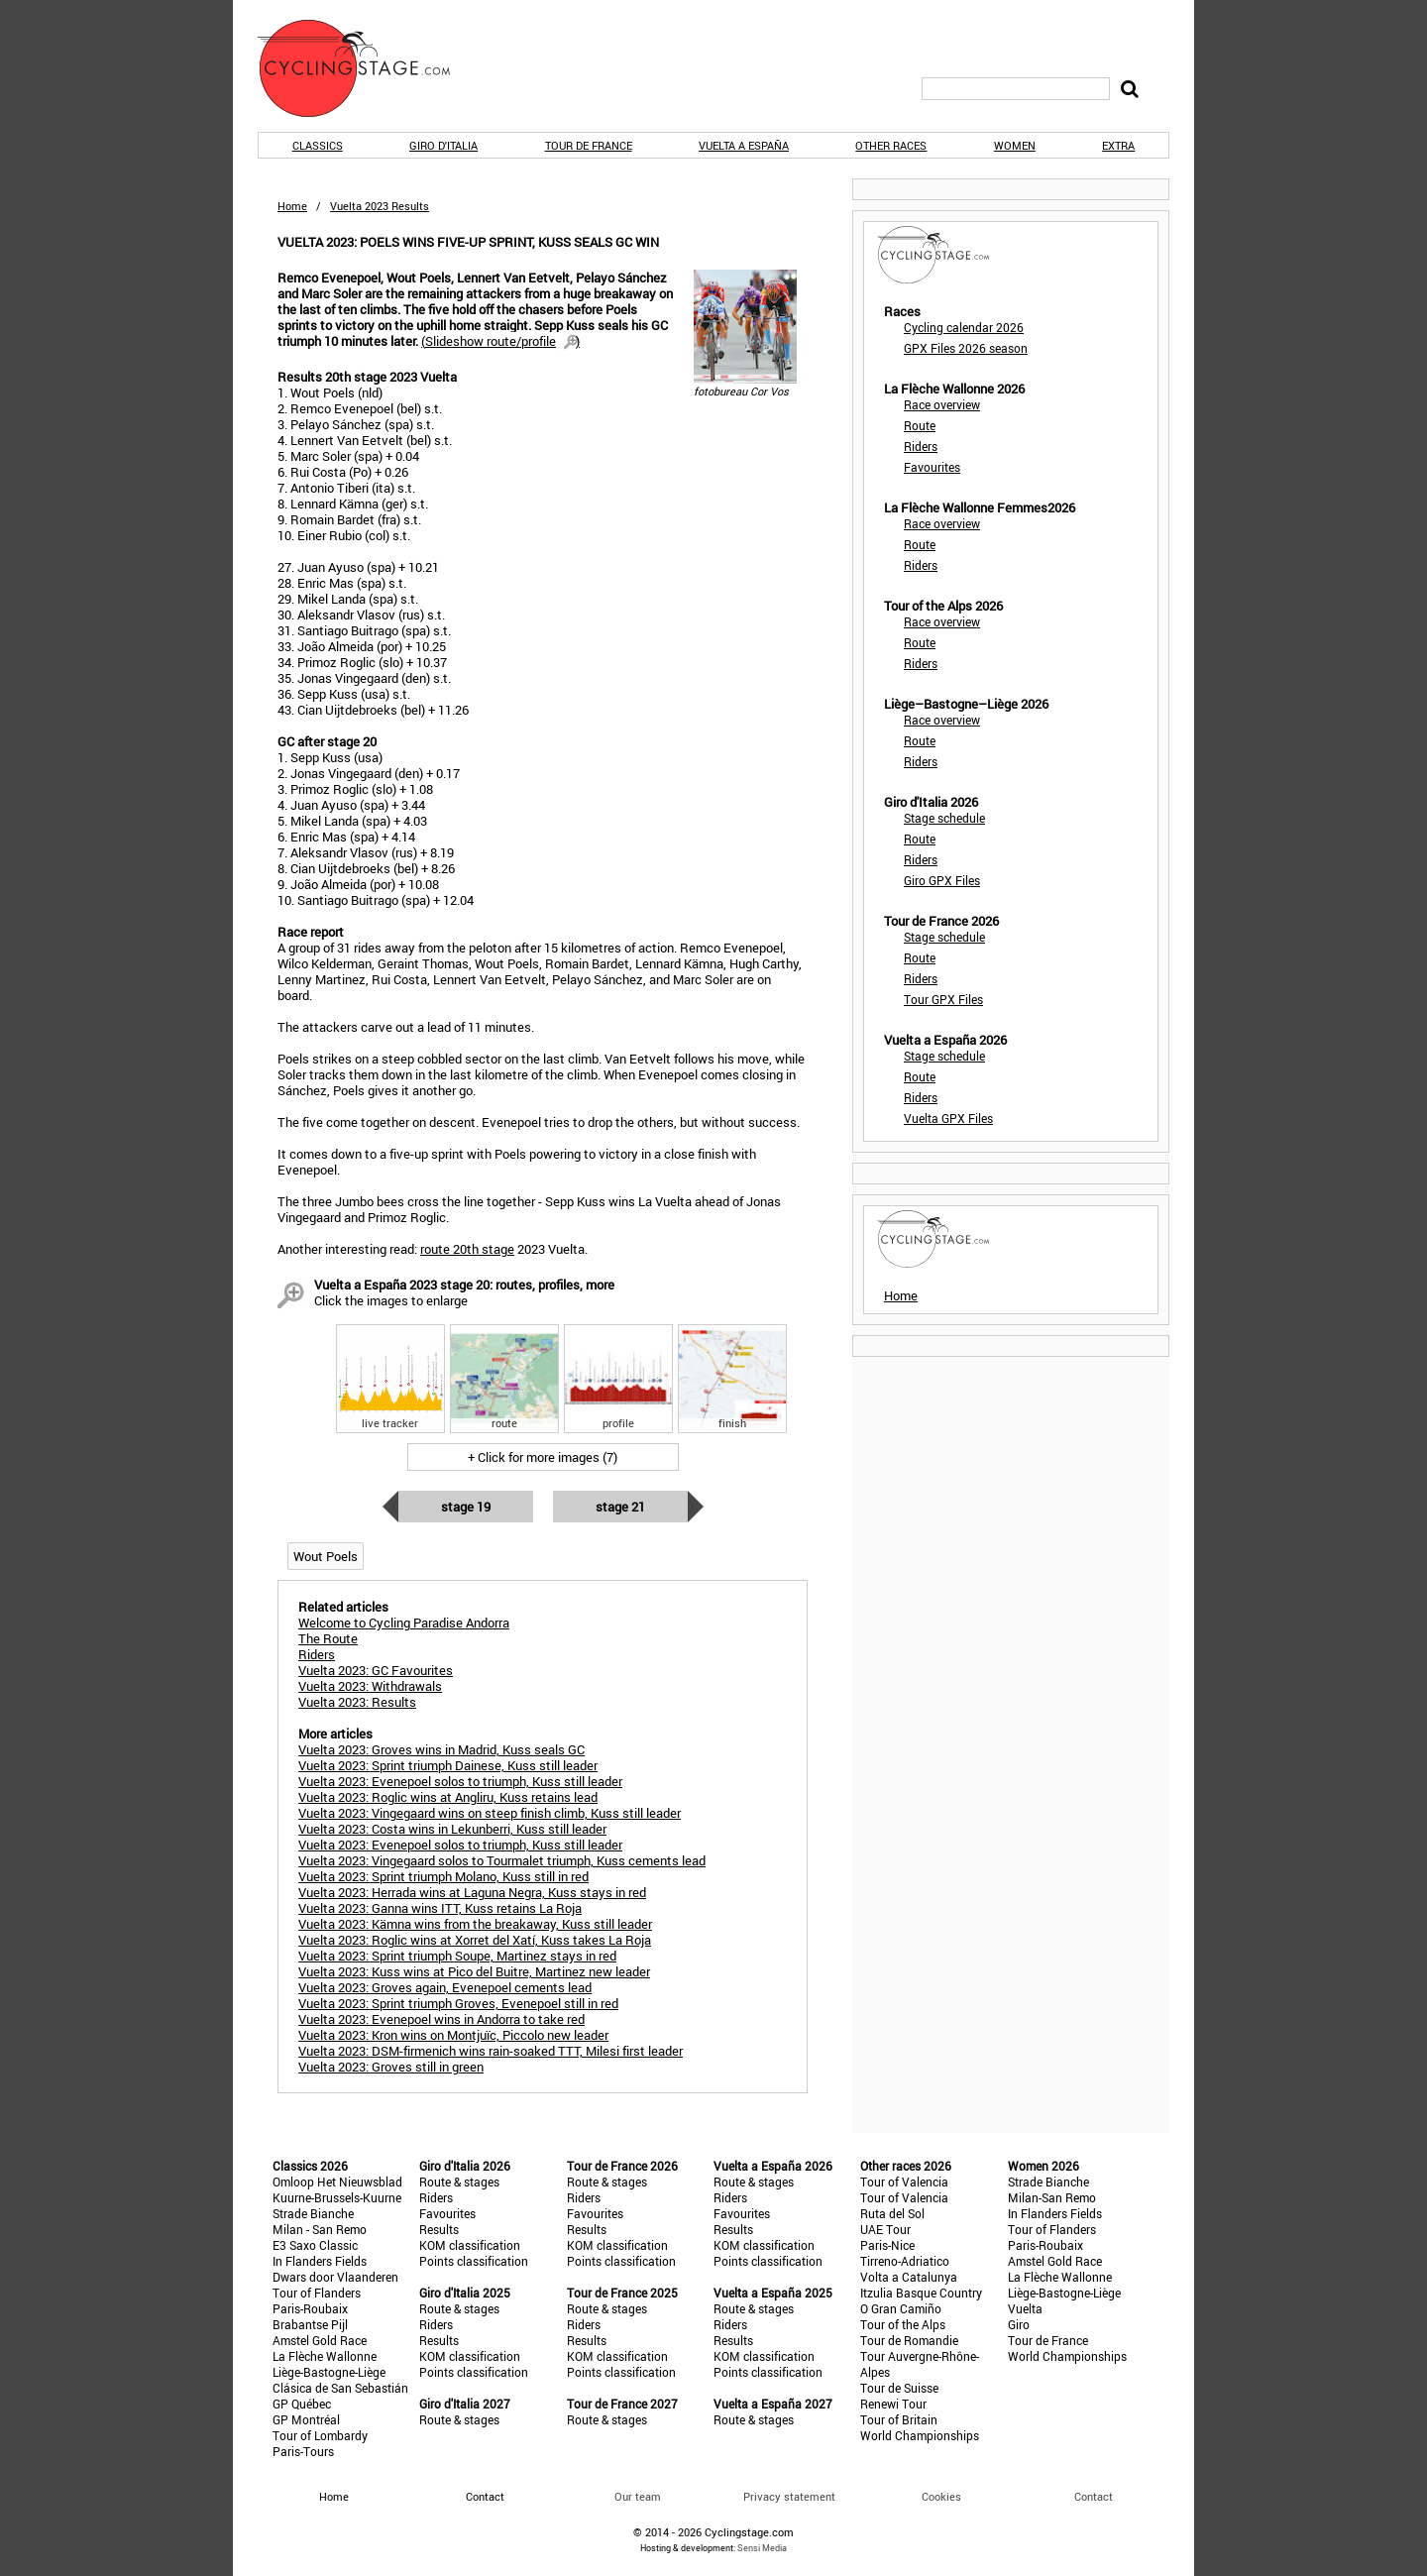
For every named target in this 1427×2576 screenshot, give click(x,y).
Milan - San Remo (320, 2229)
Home (292, 205)
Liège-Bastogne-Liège (329, 2372)
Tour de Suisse (899, 2388)
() (500, 341)
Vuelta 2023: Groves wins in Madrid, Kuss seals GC (441, 1749)
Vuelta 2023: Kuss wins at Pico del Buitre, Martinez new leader (474, 1971)
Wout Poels (325, 1556)
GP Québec (302, 2403)
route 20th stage (467, 1249)
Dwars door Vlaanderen (335, 2277)
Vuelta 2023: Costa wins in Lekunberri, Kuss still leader (452, 1829)
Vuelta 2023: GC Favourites (375, 1670)
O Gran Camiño (900, 2308)
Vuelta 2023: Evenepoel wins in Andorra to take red (441, 2019)
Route (919, 425)
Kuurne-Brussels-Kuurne (337, 2197)
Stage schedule (944, 818)
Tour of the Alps (902, 2324)
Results (439, 2229)
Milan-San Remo (1052, 2197)
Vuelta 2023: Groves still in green (391, 2066)
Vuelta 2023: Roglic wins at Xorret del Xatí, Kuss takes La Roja (474, 1940)
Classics (317, 145)
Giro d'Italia (443, 145)
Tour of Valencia (904, 2181)
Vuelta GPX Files (948, 1118)
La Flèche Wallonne (325, 2356)
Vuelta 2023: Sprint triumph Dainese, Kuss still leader (448, 1765)
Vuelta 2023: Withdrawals (370, 1686)
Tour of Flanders (317, 2292)
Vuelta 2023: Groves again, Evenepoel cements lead (445, 1987)
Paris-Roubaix (310, 2308)
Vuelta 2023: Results (357, 1702)
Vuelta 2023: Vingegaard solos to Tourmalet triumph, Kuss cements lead (502, 1860)
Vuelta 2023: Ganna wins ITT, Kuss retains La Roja (440, 1908)
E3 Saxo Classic (315, 2245)
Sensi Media (762, 2547)
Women (1015, 145)
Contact (1093, 2496)
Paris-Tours (303, 2451)
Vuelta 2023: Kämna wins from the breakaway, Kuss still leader (475, 1924)
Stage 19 (466, 1506)
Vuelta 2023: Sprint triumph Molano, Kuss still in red (443, 1876)
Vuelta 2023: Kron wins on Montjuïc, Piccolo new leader (453, 2035)
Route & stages (459, 2181)
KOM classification (469, 2245)
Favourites (932, 467)
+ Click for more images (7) (542, 1457)
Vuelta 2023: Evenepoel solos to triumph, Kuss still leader (460, 1781)
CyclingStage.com (367, 68)
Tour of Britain (898, 2419)
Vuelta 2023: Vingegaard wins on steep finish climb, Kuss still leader (489, 1813)
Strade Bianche (313, 2213)
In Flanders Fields (320, 2261)
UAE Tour (885, 2229)
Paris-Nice (887, 2245)
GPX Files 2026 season (966, 348)
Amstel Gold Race (320, 2340)
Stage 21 (620, 1506)
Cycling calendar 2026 (964, 327)
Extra (1118, 145)
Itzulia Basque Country (921, 2292)
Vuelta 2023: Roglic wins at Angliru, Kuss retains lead (448, 1797)
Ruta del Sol (892, 2213)
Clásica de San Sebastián (340, 2388)
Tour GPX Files (943, 999)
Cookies (941, 2496)
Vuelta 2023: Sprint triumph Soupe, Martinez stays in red (457, 1955)
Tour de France (588, 145)
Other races (891, 145)
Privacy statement (789, 2496)
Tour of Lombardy (320, 2435)
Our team (637, 2496)
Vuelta (1025, 2308)
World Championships (919, 2435)
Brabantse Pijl (310, 2324)
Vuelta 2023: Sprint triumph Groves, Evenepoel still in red (458, 2003)
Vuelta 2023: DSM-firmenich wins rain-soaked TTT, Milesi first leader (490, 2051)
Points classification (473, 2261)
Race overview (942, 404)
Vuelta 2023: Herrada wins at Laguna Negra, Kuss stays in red (472, 1892)
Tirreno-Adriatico (904, 2261)
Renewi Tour (893, 2403)
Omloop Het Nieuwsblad (337, 2181)
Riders (920, 446)
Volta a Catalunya (908, 2277)
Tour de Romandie (909, 2340)
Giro (1019, 2324)
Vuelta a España (744, 145)
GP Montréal (306, 2419)
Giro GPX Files (942, 880)
